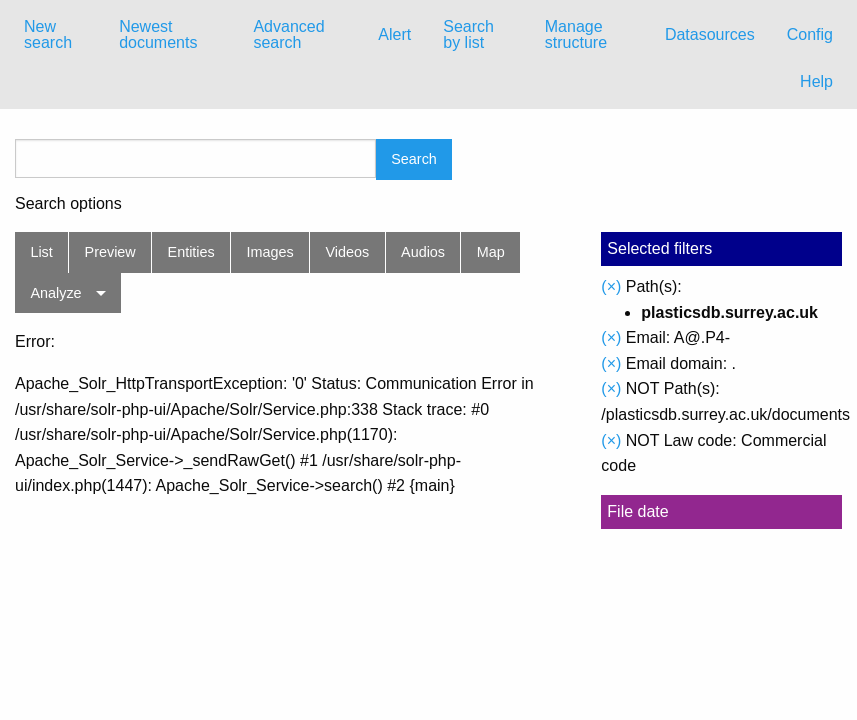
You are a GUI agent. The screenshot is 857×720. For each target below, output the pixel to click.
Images (270, 252)
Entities (191, 252)
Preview (110, 252)
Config (810, 34)
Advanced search (288, 34)
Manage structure (576, 34)
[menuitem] (55, 35)
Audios (423, 252)
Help (816, 81)
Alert (394, 34)
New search (48, 34)
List (41, 252)
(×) (611, 286)
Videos (348, 252)
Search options (68, 204)
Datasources (710, 34)
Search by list (468, 34)
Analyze (55, 293)
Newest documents (158, 34)
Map (491, 252)
